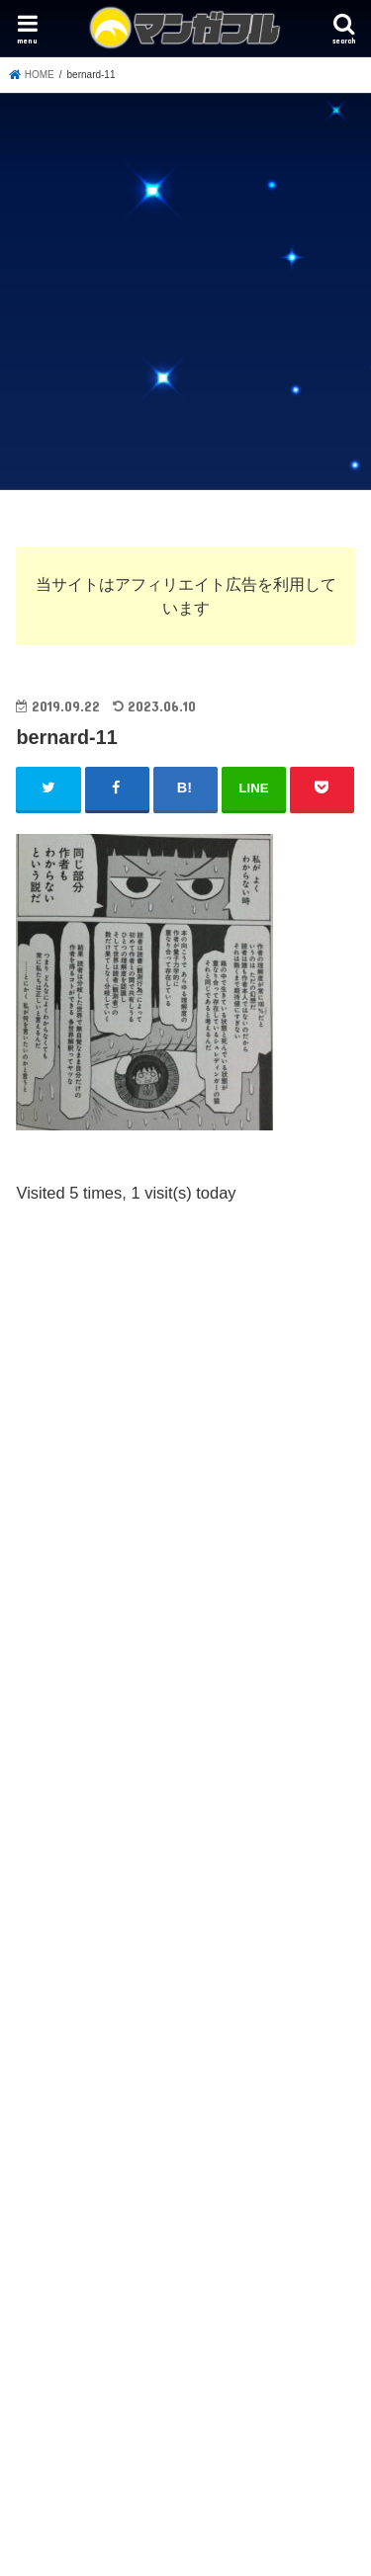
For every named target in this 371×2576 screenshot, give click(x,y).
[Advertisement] (185, 288)
